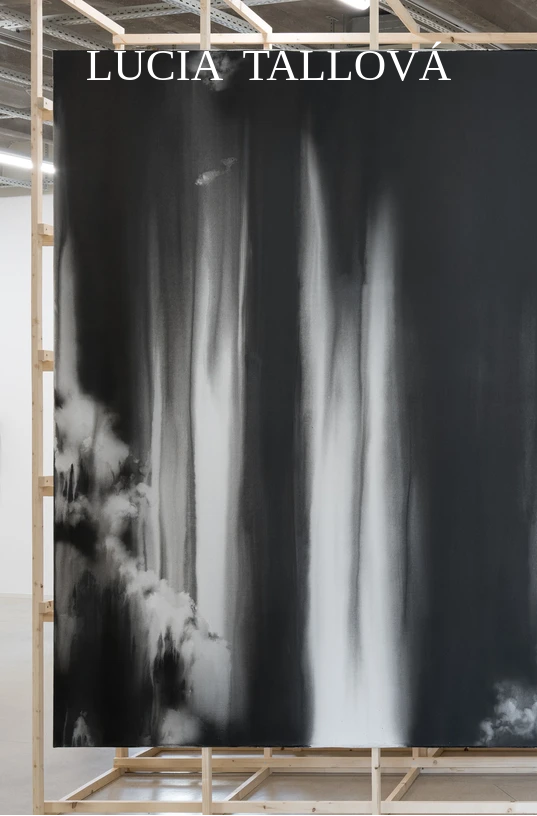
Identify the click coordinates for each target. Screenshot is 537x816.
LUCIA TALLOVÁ (269, 65)
